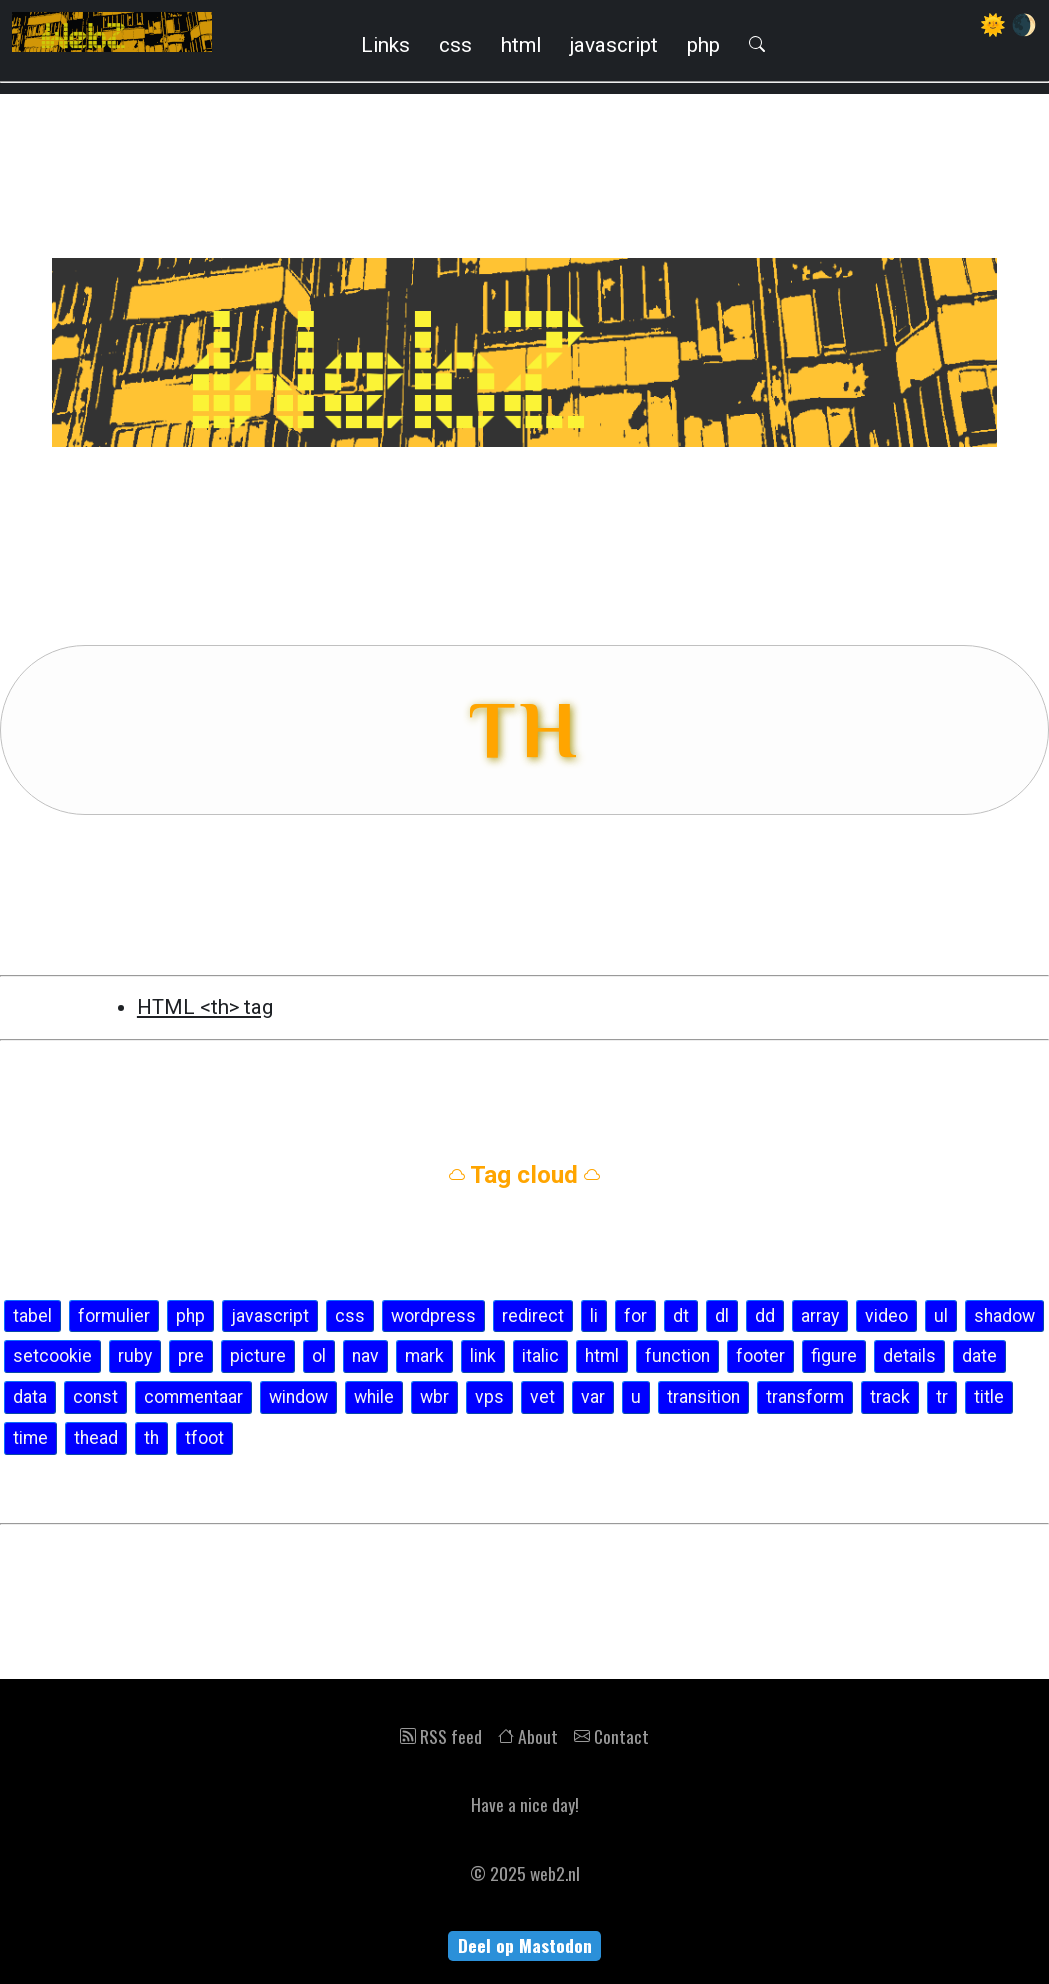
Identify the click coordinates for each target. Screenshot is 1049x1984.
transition (703, 1397)
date (979, 1356)
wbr (434, 1397)
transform (805, 1397)
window (298, 1397)
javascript (614, 45)
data (30, 1397)
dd (765, 1316)
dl (722, 1316)
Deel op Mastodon (525, 1945)
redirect (533, 1316)
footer (760, 1356)
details (909, 1356)
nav (365, 1356)
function (677, 1356)
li (594, 1316)
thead (96, 1438)
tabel (32, 1316)
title (989, 1397)
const (95, 1397)
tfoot (204, 1438)
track (890, 1397)
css (455, 45)
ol (319, 1356)
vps (489, 1397)
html (521, 45)
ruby (135, 1356)
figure (834, 1356)
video (886, 1316)
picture (258, 1356)
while (374, 1397)
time (30, 1438)
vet (542, 1397)
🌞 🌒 (1008, 25)
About (528, 1736)
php (703, 45)
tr (942, 1397)
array (820, 1316)
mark (424, 1356)
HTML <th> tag (205, 1007)
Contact (611, 1736)
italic (540, 1356)
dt (681, 1316)
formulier (114, 1316)
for (635, 1316)
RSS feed (441, 1736)
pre (191, 1356)
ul (941, 1316)
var (593, 1397)
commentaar (193, 1397)
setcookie (52, 1356)
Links (385, 45)
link (483, 1356)
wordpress (433, 1316)
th (151, 1438)
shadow (1004, 1316)
